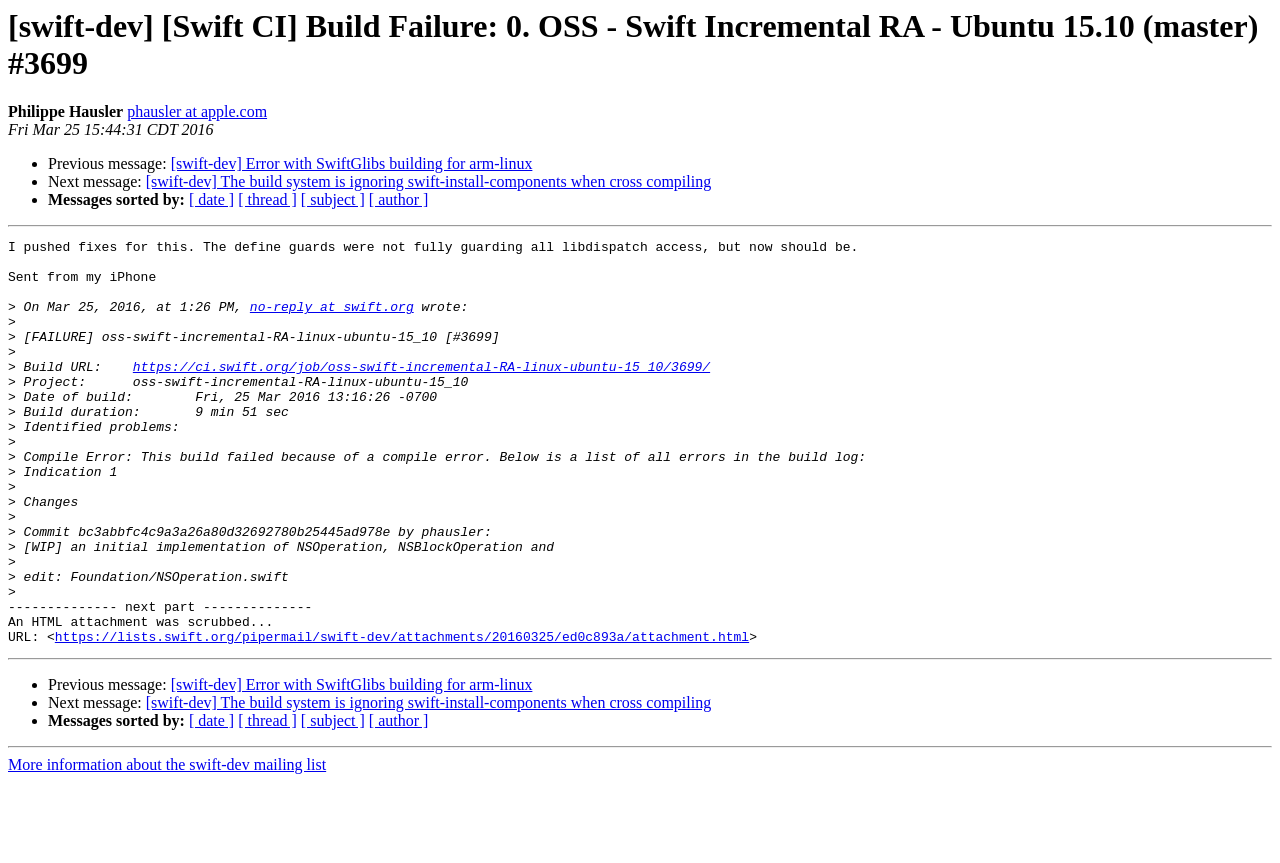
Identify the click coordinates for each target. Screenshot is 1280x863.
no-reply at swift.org (332, 321)
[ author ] (399, 199)
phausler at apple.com (197, 111)
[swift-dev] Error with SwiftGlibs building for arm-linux (352, 163)
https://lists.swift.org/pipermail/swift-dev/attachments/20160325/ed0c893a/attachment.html (402, 717)
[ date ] (211, 199)
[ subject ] (333, 199)
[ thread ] (267, 199)
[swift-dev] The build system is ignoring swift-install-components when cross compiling (428, 181)
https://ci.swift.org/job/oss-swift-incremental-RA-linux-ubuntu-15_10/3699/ (421, 393)
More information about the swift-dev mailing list (167, 845)
